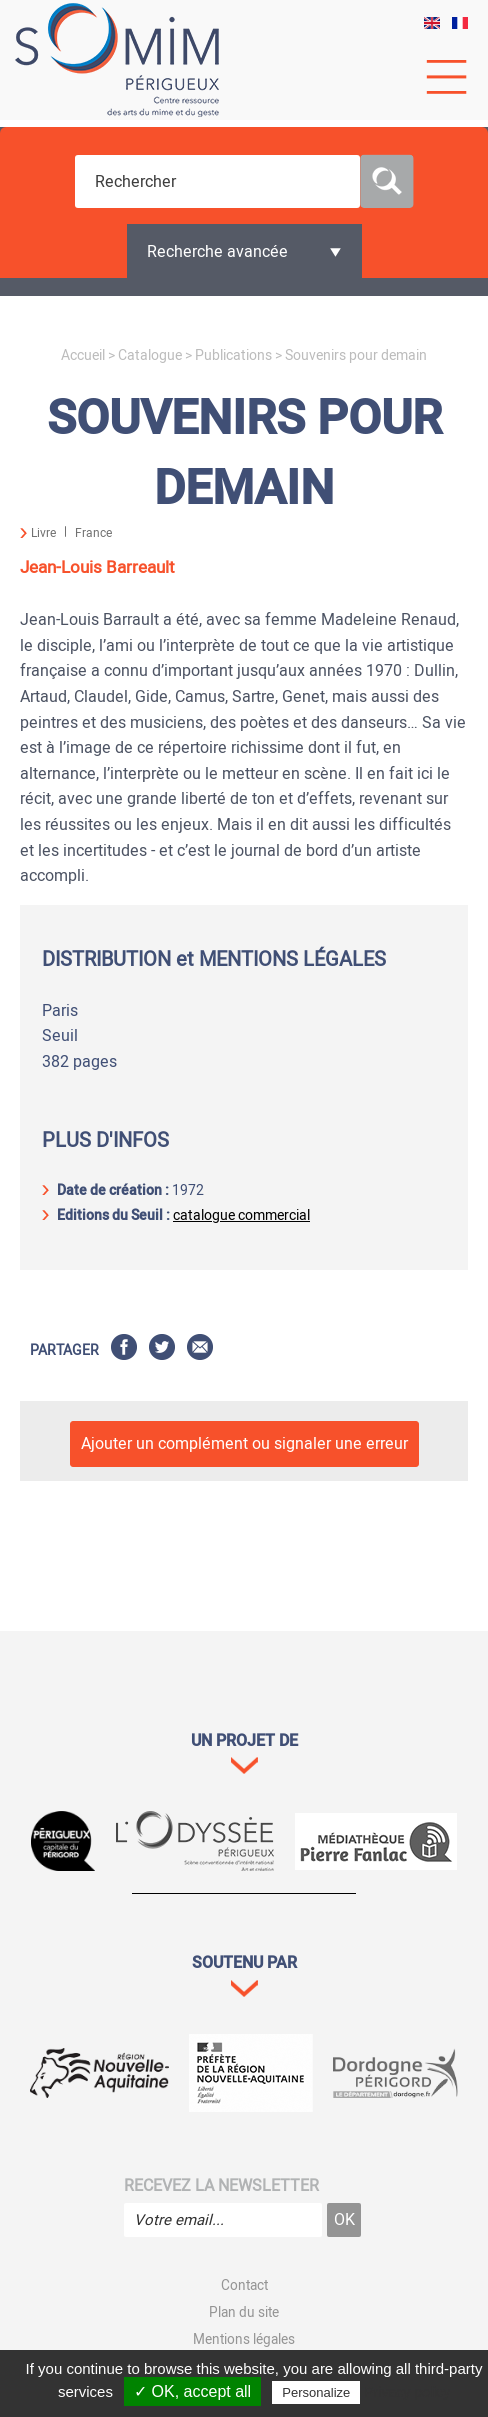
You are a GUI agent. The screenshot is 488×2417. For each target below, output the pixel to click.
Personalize (316, 2392)
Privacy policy (407, 2392)
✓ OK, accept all (192, 2391)
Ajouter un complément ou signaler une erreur (244, 1444)
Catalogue (150, 355)
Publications (233, 355)
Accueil (83, 355)
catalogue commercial (241, 1215)
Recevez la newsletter (221, 2186)
